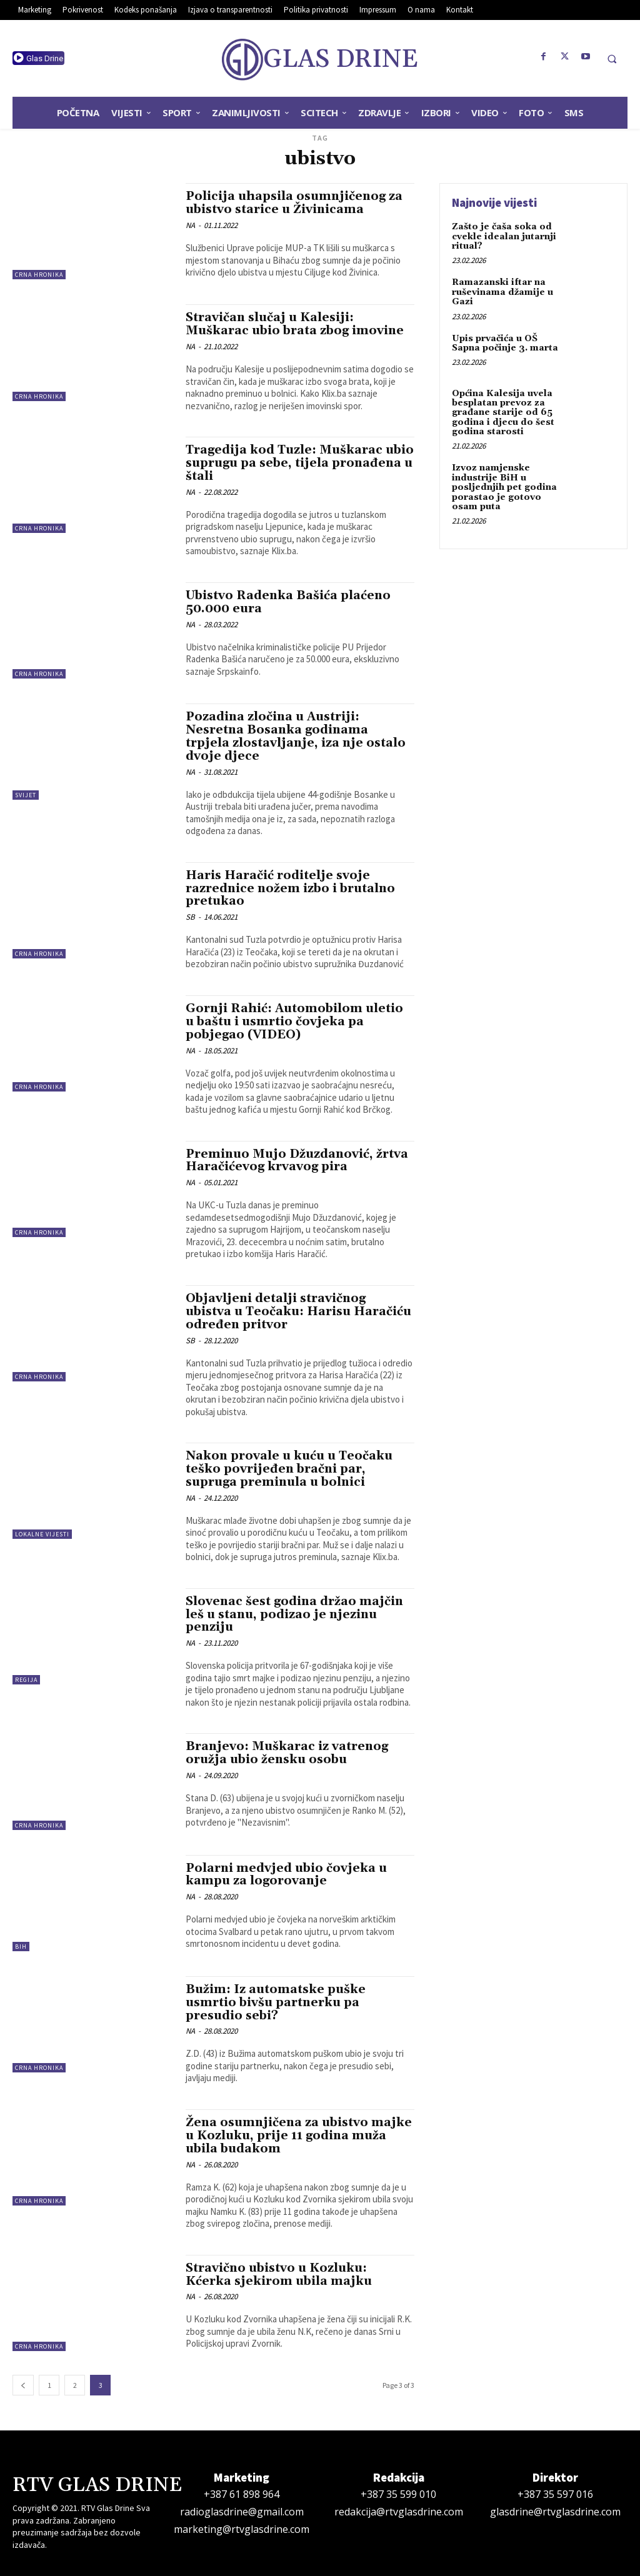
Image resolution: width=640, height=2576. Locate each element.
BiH (21, 1946)
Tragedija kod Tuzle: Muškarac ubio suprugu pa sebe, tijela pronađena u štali (300, 463)
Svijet (25, 795)
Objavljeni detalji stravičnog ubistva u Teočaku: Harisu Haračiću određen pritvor (298, 1311)
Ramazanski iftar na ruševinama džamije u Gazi (502, 292)
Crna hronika (39, 275)
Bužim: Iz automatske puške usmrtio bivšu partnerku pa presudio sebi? (276, 2002)
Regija (26, 1680)
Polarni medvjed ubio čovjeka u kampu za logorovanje (286, 1875)
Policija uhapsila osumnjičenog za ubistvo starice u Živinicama (294, 203)
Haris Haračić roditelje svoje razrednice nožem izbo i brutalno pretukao (290, 888)
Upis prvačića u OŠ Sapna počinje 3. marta (505, 343)
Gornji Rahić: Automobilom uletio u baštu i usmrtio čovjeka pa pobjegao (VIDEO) (294, 1021)
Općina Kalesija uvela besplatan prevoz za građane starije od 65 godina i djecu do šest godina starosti (503, 413)
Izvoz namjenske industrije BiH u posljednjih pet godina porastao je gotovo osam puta (504, 487)
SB (190, 917)
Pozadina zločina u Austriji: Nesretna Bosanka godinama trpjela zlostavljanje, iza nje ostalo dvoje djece (296, 736)
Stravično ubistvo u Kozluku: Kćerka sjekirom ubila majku (279, 2274)
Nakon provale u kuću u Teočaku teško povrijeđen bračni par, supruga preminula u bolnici (289, 1468)
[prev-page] (23, 2385)
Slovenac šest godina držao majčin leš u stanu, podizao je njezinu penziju (294, 1614)
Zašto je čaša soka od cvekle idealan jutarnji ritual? (504, 236)
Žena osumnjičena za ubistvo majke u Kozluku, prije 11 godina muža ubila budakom (299, 2135)
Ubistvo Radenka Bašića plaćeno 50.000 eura (288, 602)
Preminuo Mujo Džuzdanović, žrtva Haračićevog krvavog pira (297, 1160)
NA (190, 225)
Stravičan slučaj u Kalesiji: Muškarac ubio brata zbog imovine (295, 324)
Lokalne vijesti (42, 1534)
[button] (612, 58)
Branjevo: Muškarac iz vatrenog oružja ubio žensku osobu (287, 1753)
